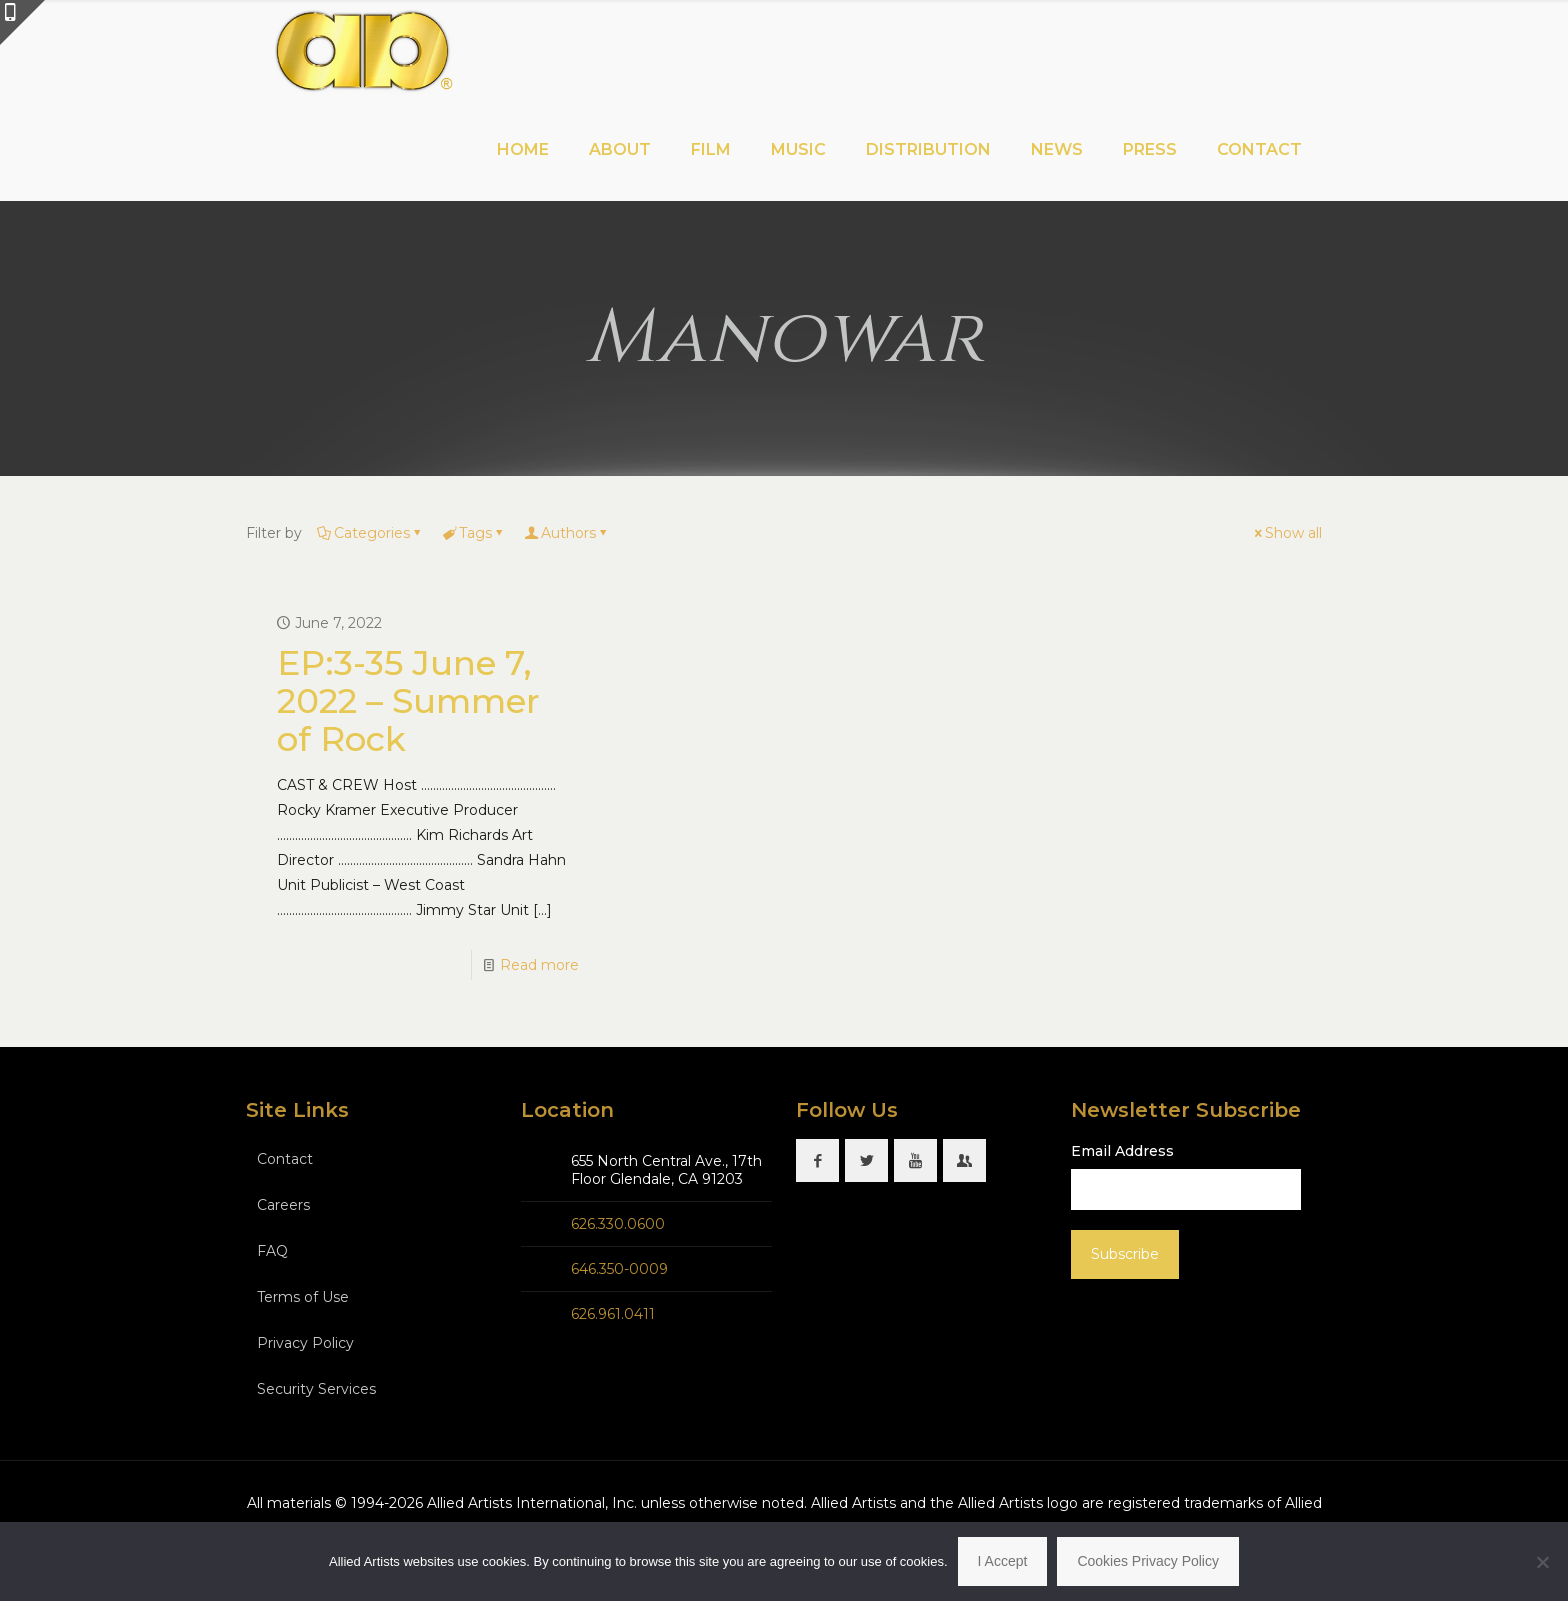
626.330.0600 (618, 1224)
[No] (1543, 1562)
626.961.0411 (613, 1314)
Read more (539, 965)
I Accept (1003, 1561)
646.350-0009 (619, 1269)
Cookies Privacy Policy (1148, 1561)
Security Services (316, 1389)
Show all (1286, 533)
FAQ (272, 1251)
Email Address (1122, 1151)
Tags (474, 533)
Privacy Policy (305, 1343)
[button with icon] (817, 1160)
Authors (567, 533)
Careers (283, 1205)
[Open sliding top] (22, 22)
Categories (370, 533)
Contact (285, 1159)
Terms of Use (303, 1297)
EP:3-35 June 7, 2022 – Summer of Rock (408, 701)
